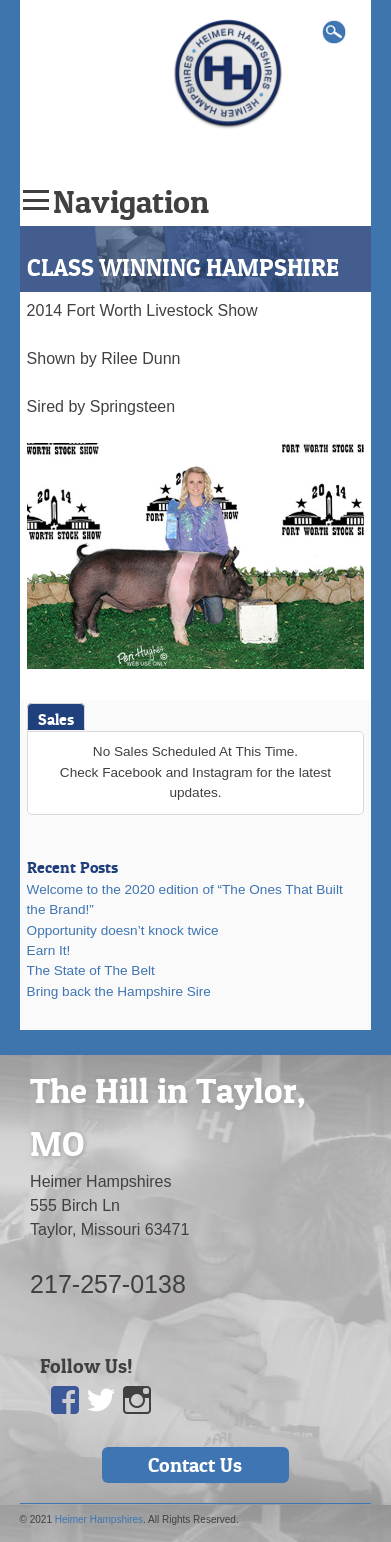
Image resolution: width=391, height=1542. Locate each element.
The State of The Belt (91, 970)
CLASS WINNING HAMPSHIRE (183, 267)
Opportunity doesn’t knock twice (123, 930)
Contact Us (195, 1465)
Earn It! (49, 950)
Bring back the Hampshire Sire (119, 991)
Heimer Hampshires (99, 1519)
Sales (56, 719)
